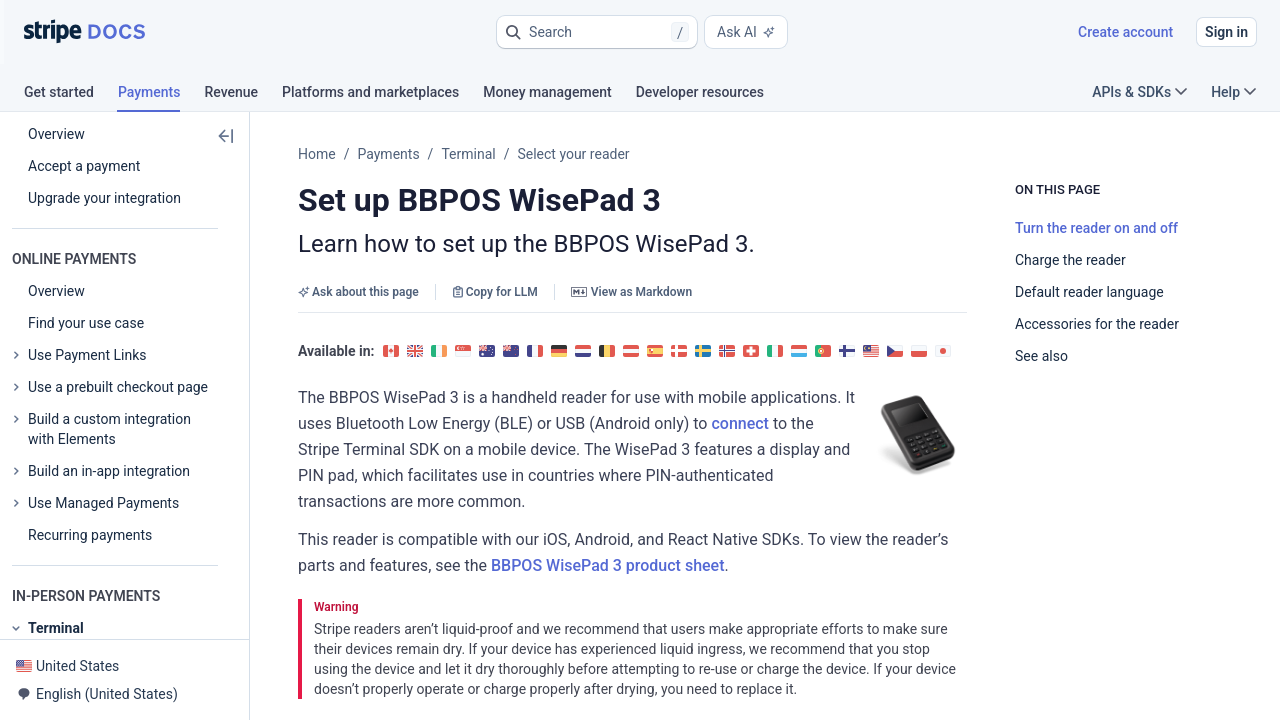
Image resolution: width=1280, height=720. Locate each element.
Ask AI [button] (746, 32)
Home (317, 154)
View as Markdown (631, 292)
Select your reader (573, 154)
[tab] (71, 95)
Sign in (1226, 32)
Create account (1125, 32)
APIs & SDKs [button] (1139, 92)
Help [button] (1233, 92)
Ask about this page (358, 292)
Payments (388, 154)
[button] (597, 32)
